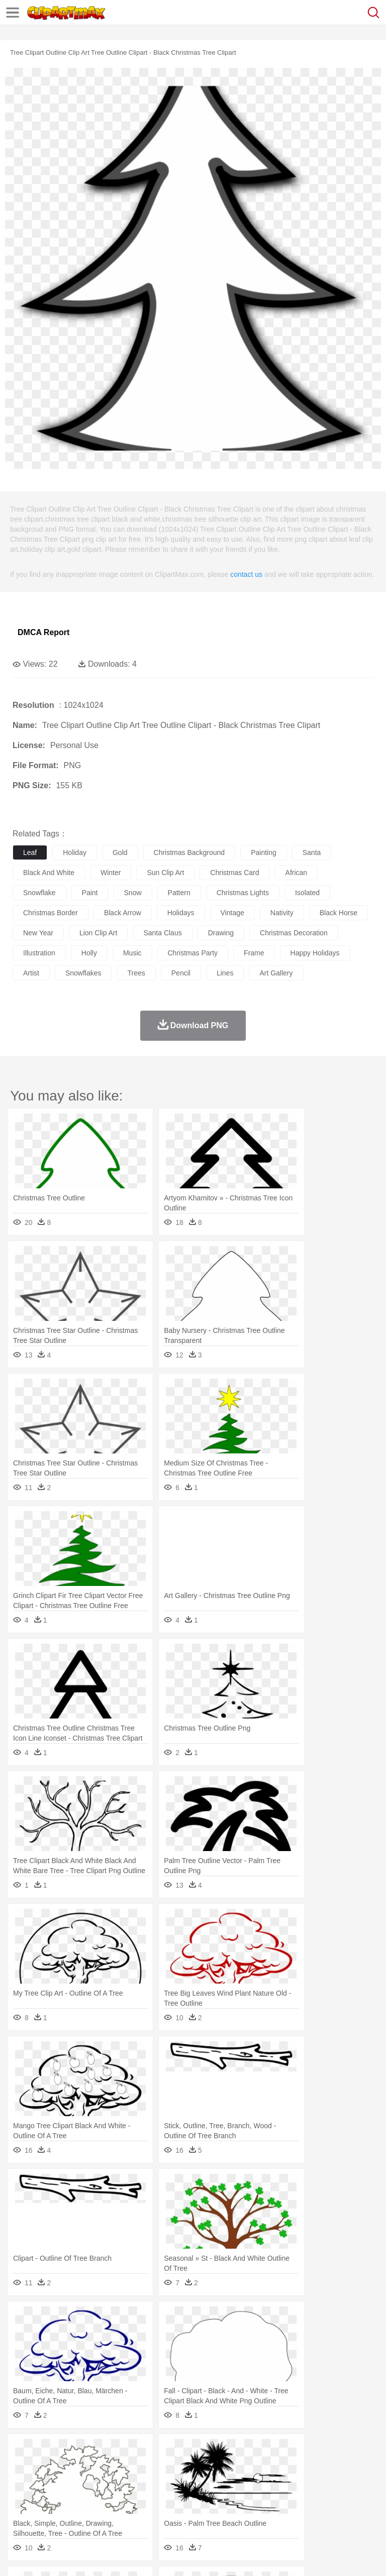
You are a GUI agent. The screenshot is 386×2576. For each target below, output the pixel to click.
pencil (180, 973)
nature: (22, 2451)
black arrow (122, 913)
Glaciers (242, 2451)
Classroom (134, 2496)
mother (139, 2481)
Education (222, 2496)
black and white (48, 873)
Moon (322, 2451)
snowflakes (83, 973)
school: (23, 2496)
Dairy (76, 2511)
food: (20, 2511)
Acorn (49, 2451)
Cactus (128, 2451)
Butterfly (107, 2466)
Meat (199, 2511)
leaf (30, 852)
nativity (282, 913)
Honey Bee (334, 2466)
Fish (287, 2466)
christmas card (234, 873)
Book (106, 2496)
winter (111, 873)
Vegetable (288, 2511)
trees (136, 973)
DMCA (149, 2555)
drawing (221, 933)
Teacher (81, 2496)
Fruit (179, 2511)
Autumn (74, 2451)
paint (90, 893)
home (297, 2481)
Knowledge (313, 2496)
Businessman (174, 2481)
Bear (65, 2466)
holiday (74, 852)
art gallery (276, 973)
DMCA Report (43, 632)
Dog (195, 2466)
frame (254, 953)
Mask (49, 2481)
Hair (317, 2481)
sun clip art (165, 873)
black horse (338, 913)
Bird (83, 2466)
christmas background (189, 852)
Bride (91, 2481)
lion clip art (98, 933)
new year (38, 933)
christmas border (50, 913)
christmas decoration (294, 933)
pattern (179, 893)
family (114, 2481)
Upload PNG (187, 2555)
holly (89, 953)
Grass (268, 2451)
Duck (214, 2466)
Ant (47, 2466)
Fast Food (152, 2511)
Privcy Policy (81, 2555)
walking (271, 2481)
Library (344, 2496)
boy (352, 2481)
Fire (195, 2451)
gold (120, 852)
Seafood (257, 2511)
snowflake (39, 893)
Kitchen (319, 2511)
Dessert (100, 2511)
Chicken (152, 2466)
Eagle (236, 2466)
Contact (119, 2555)
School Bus (257, 2496)
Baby (70, 2481)
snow (133, 893)
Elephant (262, 2466)
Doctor (208, 2481)
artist (31, 973)
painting (263, 852)
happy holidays (315, 953)
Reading (167, 2496)
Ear (229, 2481)
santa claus (162, 933)
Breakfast (49, 2511)
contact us (246, 574)
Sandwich (226, 2511)
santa (312, 852)
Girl (335, 2481)
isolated (307, 893)
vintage (232, 913)
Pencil (193, 2496)
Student (53, 2496)
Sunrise (347, 2451)
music (132, 953)
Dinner (345, 2511)
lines (225, 973)
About (19, 2555)
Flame (216, 2451)
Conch (153, 2451)
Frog (306, 2466)
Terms (45, 2555)
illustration (39, 953)
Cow (176, 2466)
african (296, 873)
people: (23, 2481)
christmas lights (243, 893)
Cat (130, 2466)
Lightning (295, 2451)
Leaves (102, 2451)
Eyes (247, 2481)
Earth (176, 2451)
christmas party (193, 953)
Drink (125, 2511)
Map (286, 2496)
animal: (23, 2466)
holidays (181, 913)
